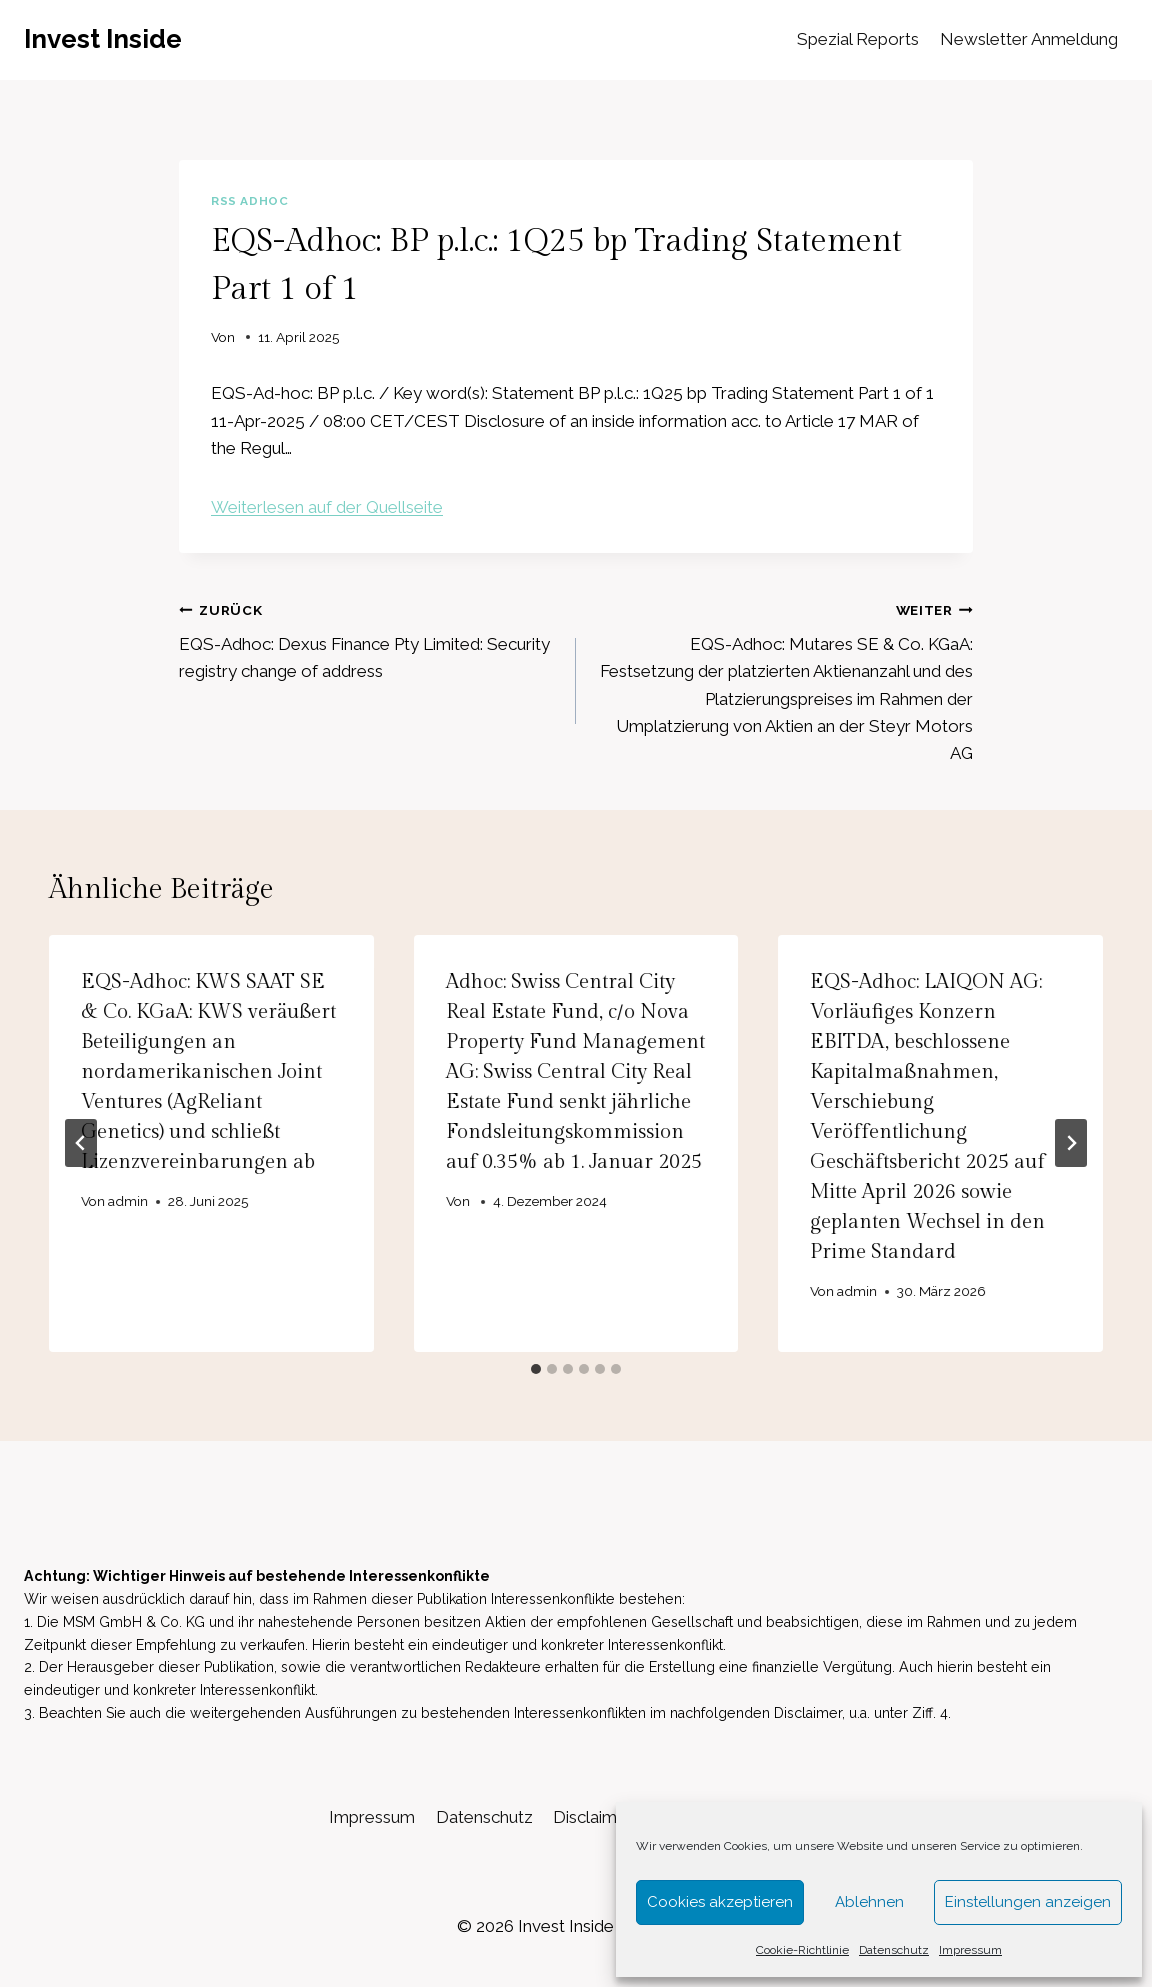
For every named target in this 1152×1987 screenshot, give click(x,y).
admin (128, 1201)
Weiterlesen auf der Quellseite (327, 507)
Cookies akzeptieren (720, 1902)
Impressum (970, 1950)
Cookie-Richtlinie (802, 1950)
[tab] (536, 1369)
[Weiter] (1071, 1143)
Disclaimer (593, 1817)
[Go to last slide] (81, 1143)
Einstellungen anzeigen (1028, 1902)
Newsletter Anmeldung (1029, 39)
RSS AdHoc (249, 201)
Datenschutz (894, 1950)
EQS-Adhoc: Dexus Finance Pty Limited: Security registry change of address (369, 639)
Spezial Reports (858, 39)
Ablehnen (869, 1902)
